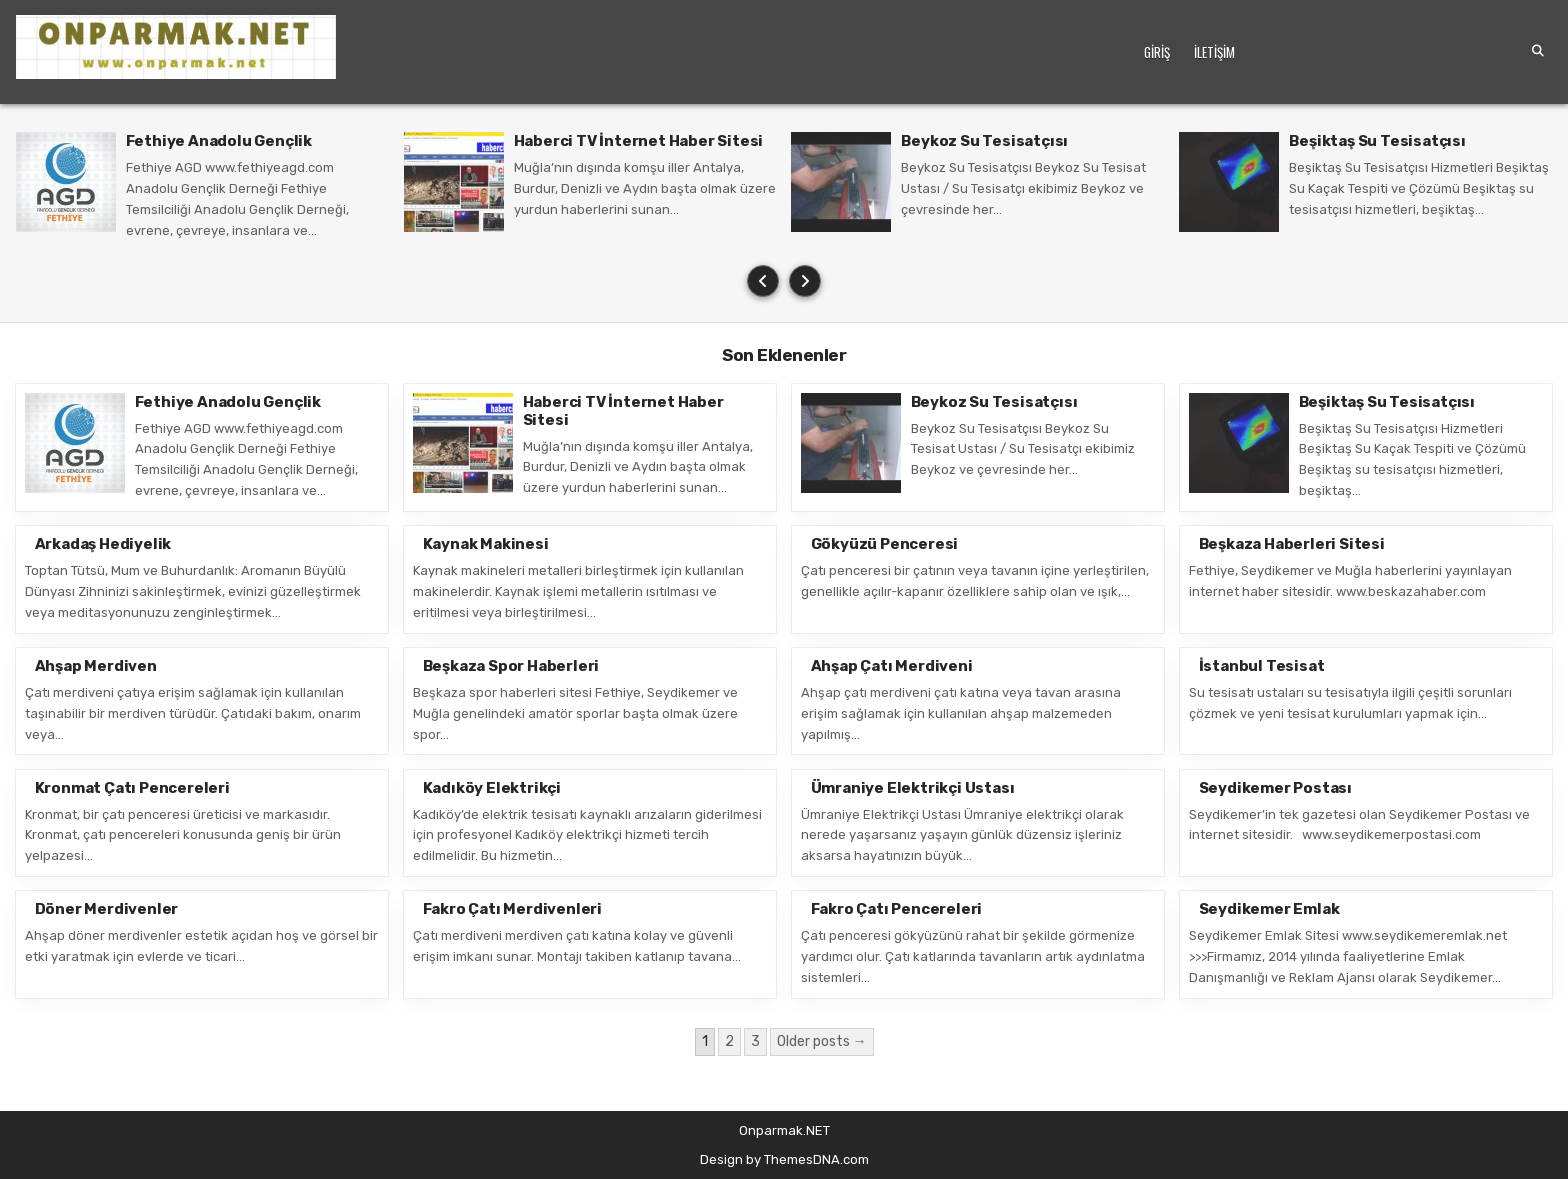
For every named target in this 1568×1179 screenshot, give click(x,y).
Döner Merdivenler (107, 909)
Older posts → (822, 1041)
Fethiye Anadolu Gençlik (219, 141)
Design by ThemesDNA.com (784, 1159)
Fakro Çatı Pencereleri (897, 909)
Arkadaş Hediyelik (103, 544)
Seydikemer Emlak (1269, 909)
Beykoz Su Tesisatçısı (984, 141)
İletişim (1214, 52)
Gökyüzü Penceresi (885, 544)
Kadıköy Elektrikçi (492, 788)
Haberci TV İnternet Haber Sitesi (639, 141)
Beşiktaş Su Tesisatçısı (1377, 141)
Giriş (1157, 52)
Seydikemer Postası (1275, 788)
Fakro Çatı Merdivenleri (512, 909)
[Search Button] (1538, 51)
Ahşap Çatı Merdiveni (892, 666)
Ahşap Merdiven (96, 666)
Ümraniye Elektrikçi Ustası (913, 788)
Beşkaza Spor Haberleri (511, 666)
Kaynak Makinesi (486, 544)
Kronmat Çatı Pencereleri (132, 788)
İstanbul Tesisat (1262, 666)
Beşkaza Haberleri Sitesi (1292, 544)
